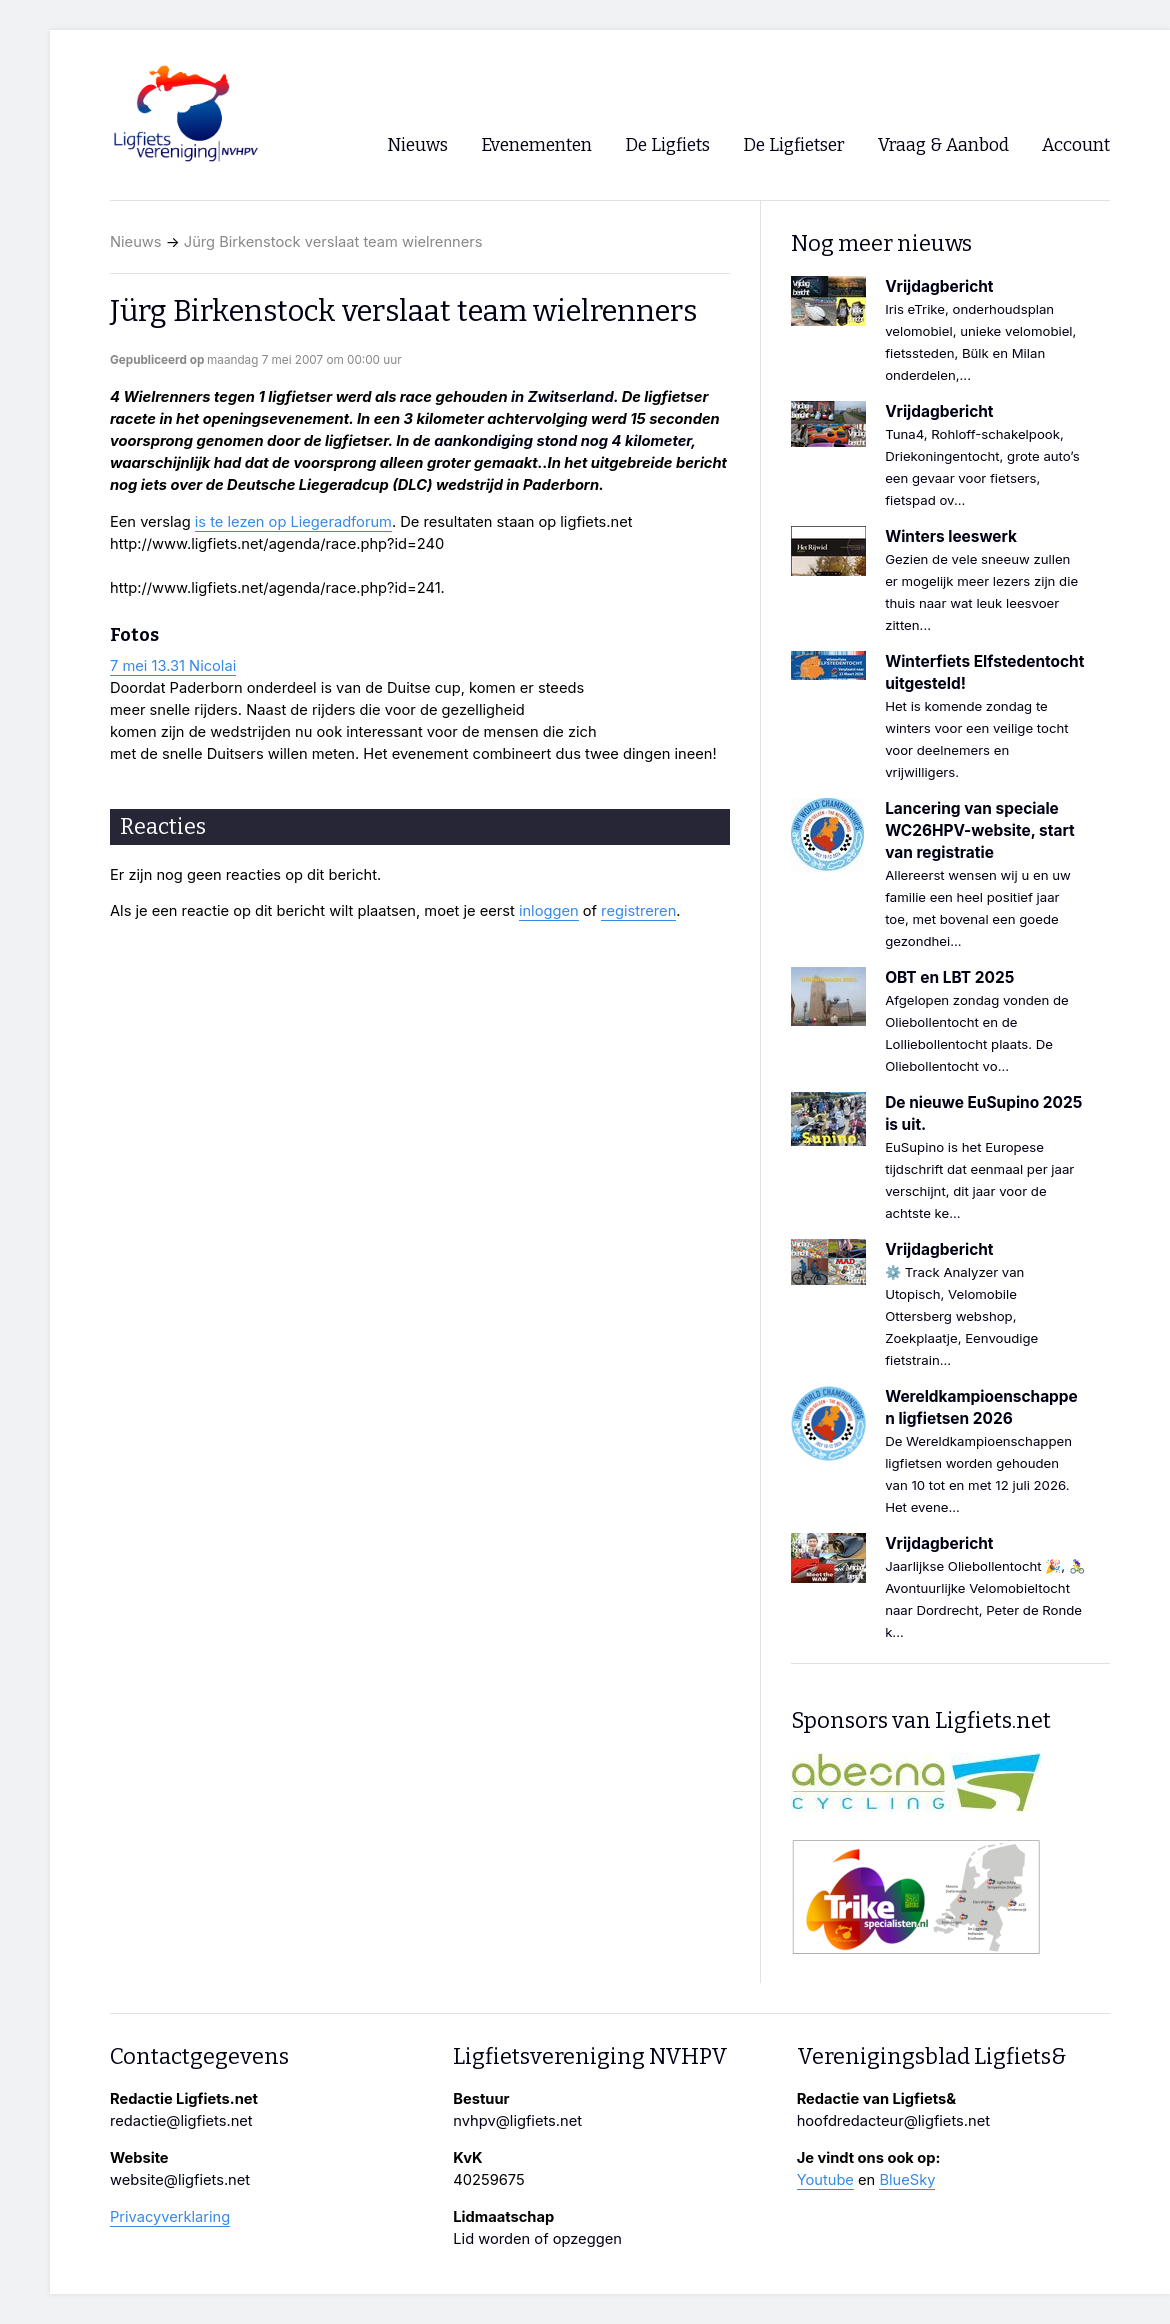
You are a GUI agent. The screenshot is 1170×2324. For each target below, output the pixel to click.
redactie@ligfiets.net (181, 2121)
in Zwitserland (562, 397)
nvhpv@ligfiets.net (517, 2121)
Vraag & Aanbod (943, 145)
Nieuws (136, 242)
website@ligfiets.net (180, 2180)
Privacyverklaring (170, 2217)
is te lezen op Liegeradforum (293, 522)
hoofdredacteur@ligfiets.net (893, 2121)
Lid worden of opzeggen (537, 2239)
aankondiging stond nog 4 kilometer (562, 441)
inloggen (549, 911)
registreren (638, 911)
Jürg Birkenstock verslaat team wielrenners (333, 242)
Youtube (825, 2180)
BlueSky (907, 2180)
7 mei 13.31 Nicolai (173, 666)
